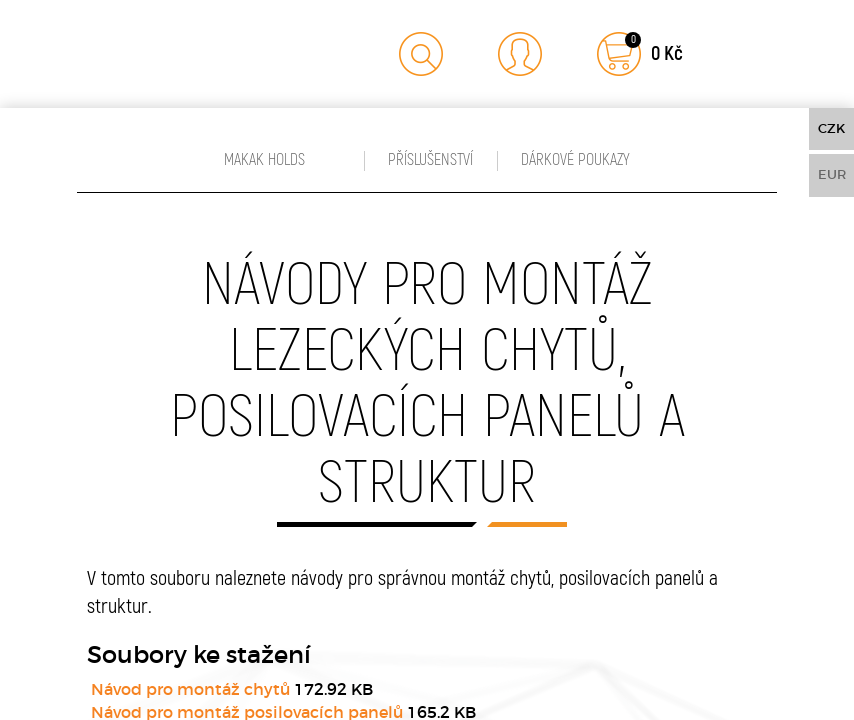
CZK (831, 128)
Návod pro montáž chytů (190, 689)
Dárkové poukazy (575, 160)
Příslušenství (430, 160)
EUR (832, 174)
